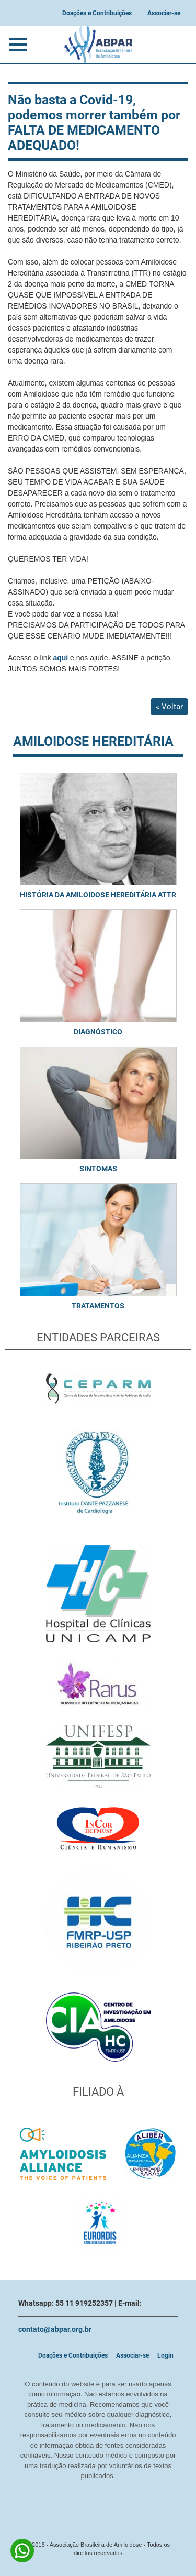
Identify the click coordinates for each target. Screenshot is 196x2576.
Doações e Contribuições (97, 13)
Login (165, 2355)
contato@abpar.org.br (54, 2329)
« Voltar (169, 706)
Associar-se (163, 13)
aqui (60, 658)
